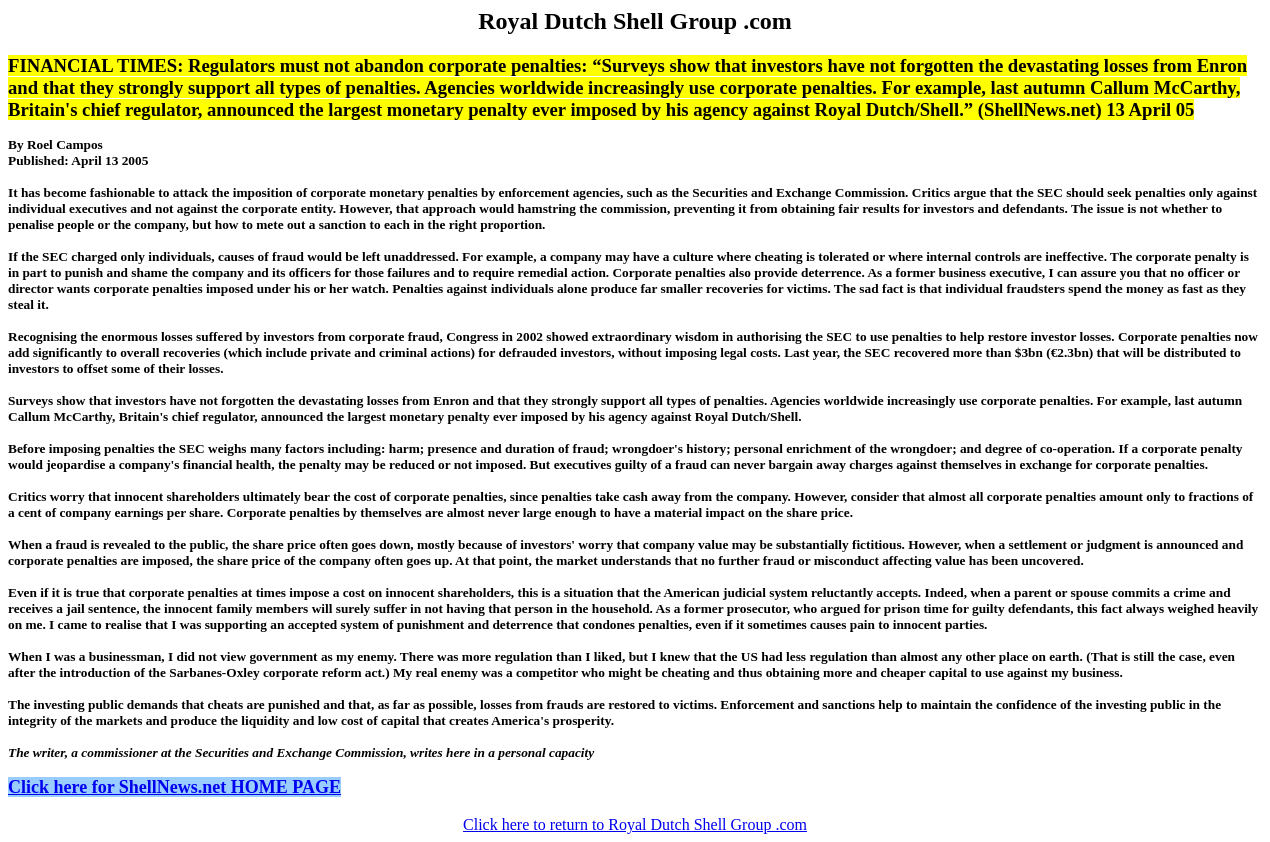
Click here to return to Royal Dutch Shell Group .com (635, 824)
